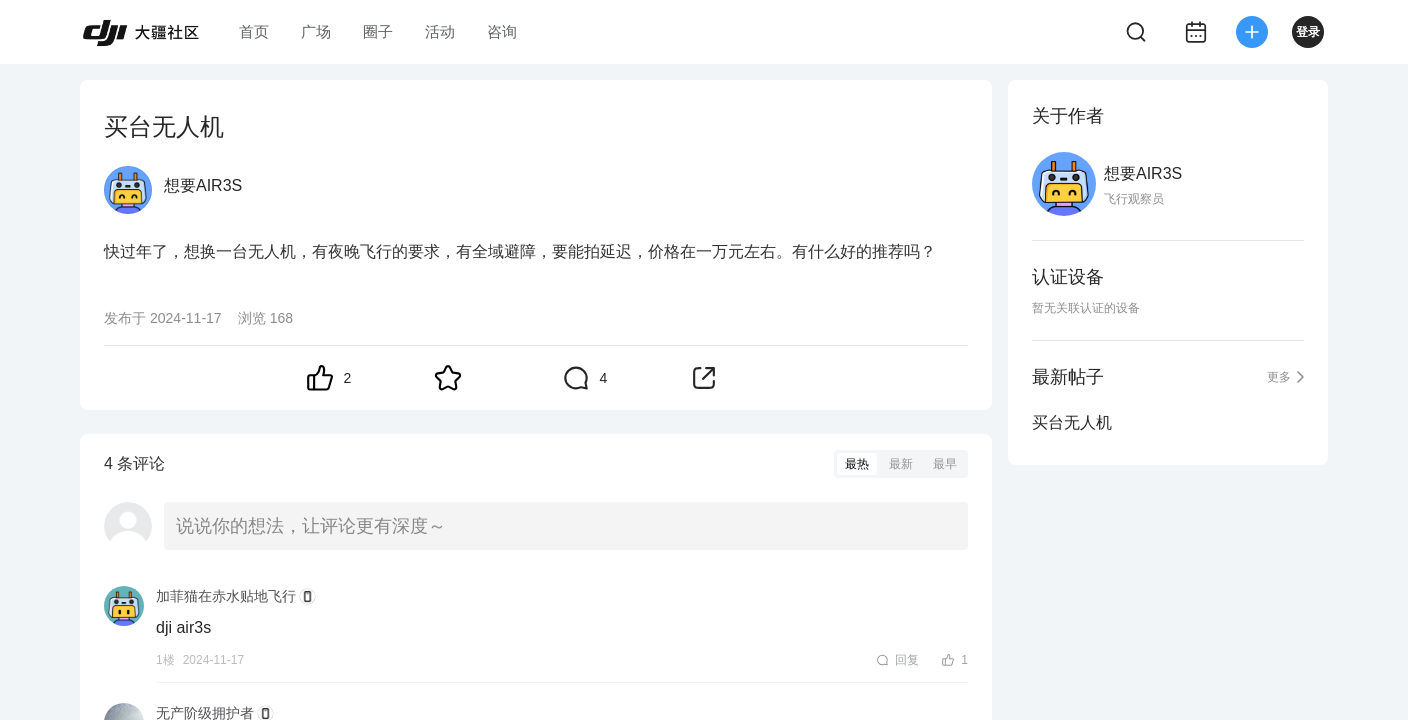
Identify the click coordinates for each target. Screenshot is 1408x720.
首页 (254, 31)
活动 (440, 31)
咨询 (502, 31)
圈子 (378, 31)
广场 (316, 31)
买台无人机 (1072, 422)
